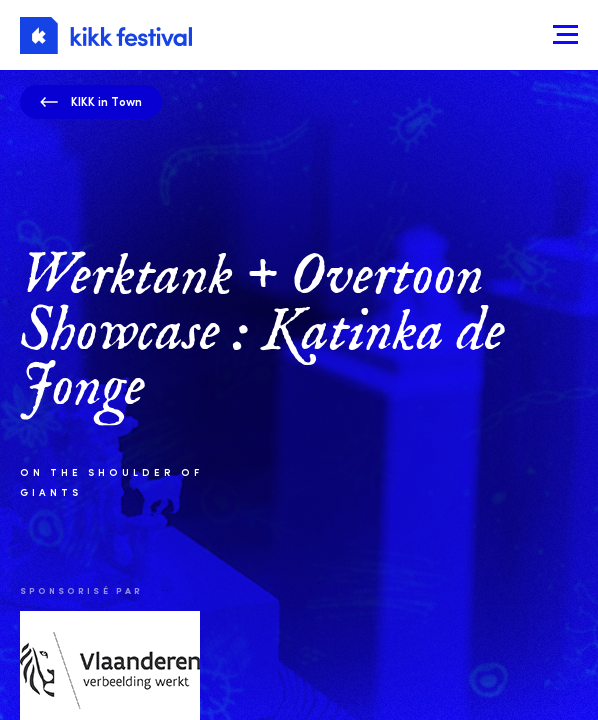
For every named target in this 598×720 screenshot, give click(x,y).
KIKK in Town (91, 101)
